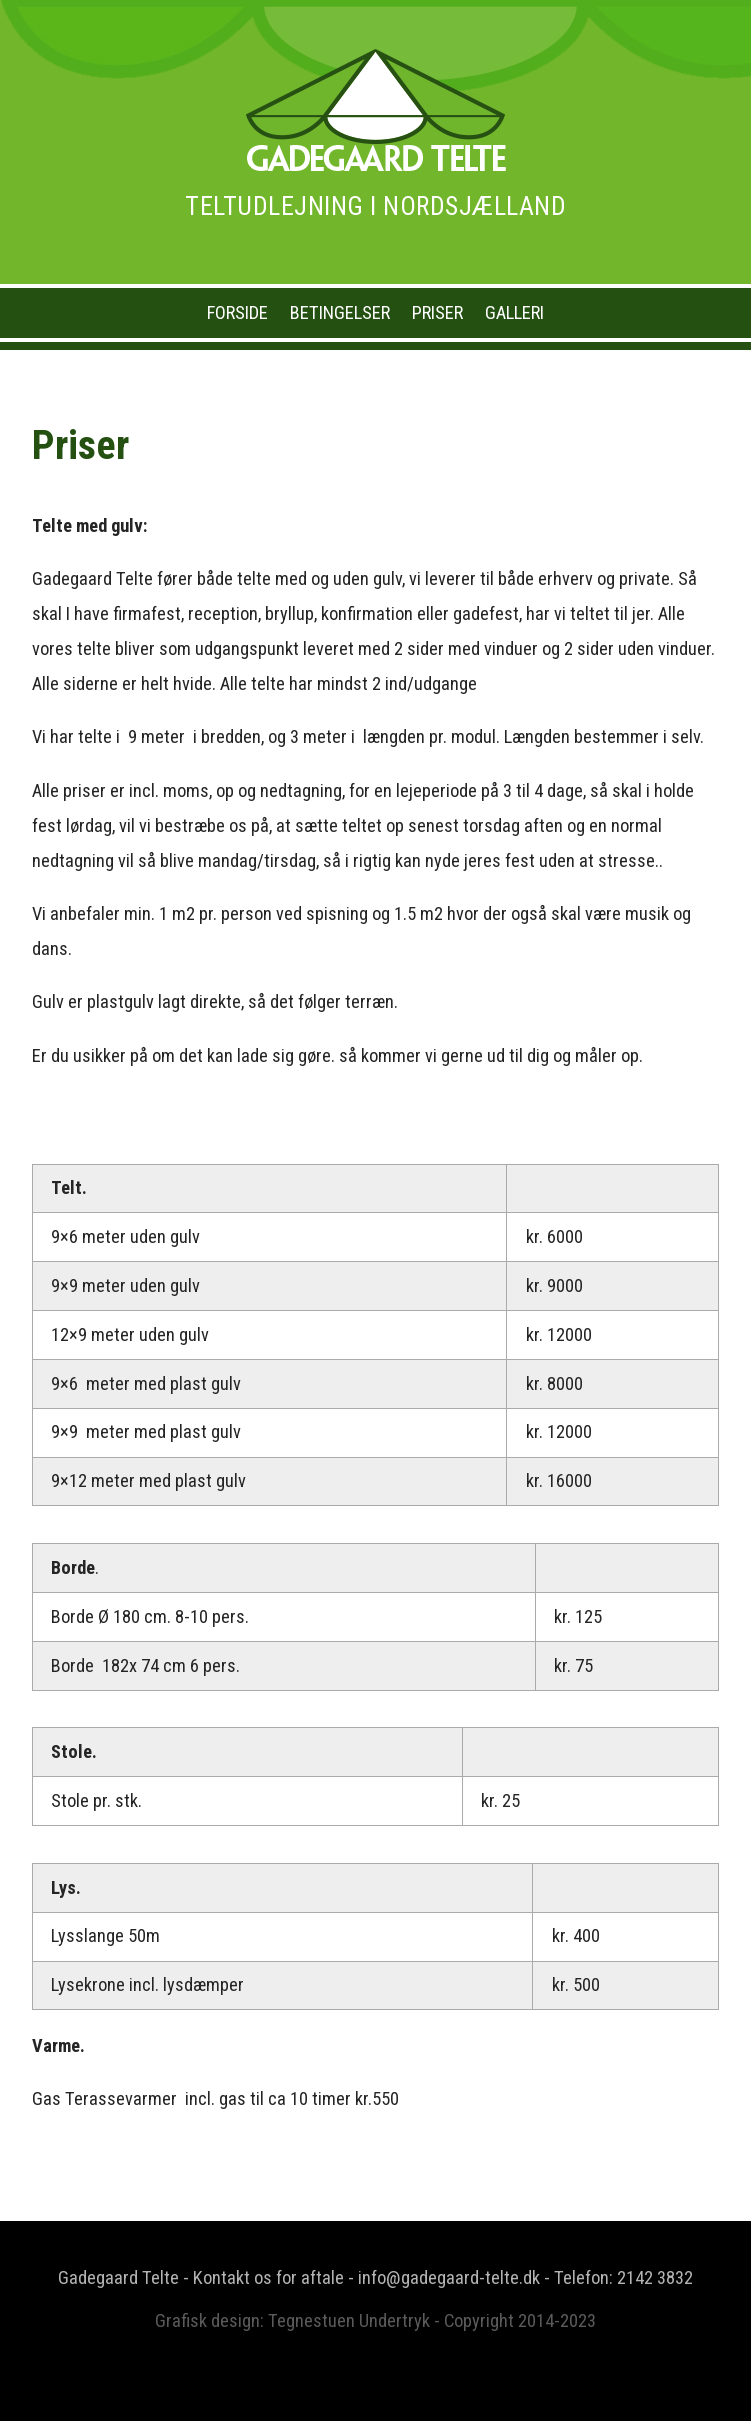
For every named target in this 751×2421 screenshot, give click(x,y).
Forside (237, 312)
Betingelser (340, 312)
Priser (437, 312)
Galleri (514, 312)
